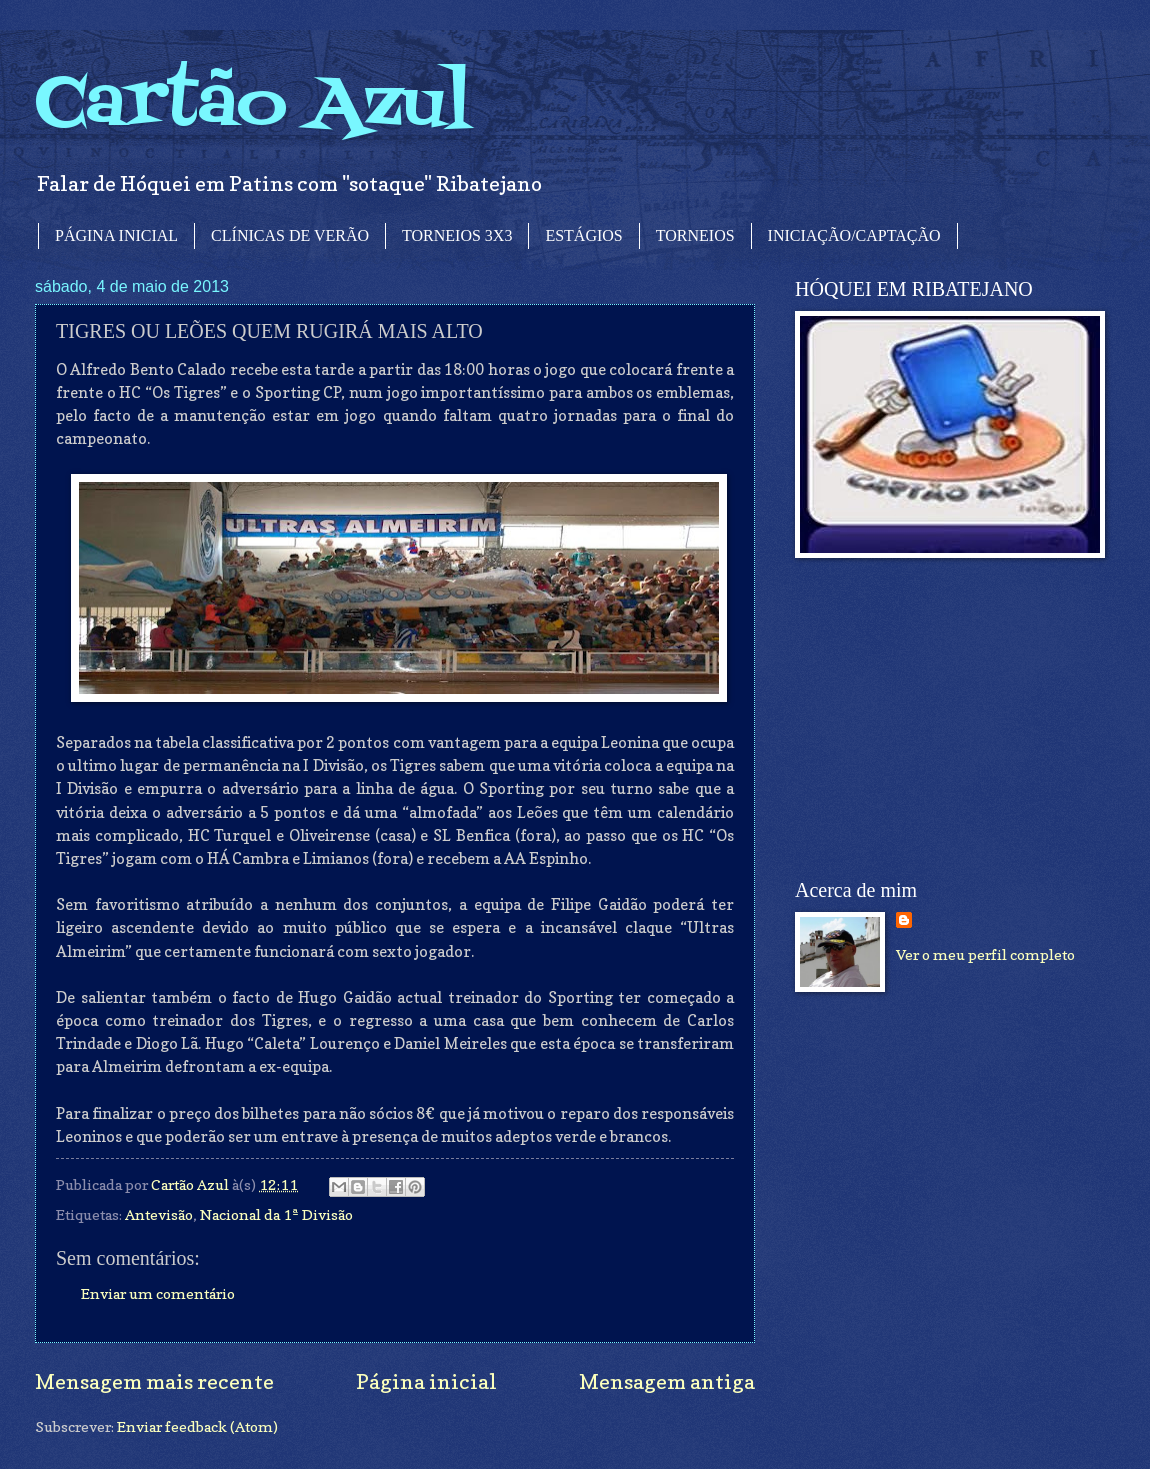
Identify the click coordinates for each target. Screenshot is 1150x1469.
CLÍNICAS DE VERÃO (290, 235)
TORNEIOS (695, 235)
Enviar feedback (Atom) (197, 1426)
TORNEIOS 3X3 (457, 235)
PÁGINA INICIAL (116, 235)
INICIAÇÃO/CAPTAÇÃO (854, 235)
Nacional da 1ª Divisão (276, 1214)
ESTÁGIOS (583, 235)
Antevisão (159, 1214)
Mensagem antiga (667, 1381)
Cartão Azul (253, 105)
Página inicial (426, 1381)
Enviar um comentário (158, 1293)
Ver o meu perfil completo (985, 954)
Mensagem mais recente (154, 1381)
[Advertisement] (945, 719)
